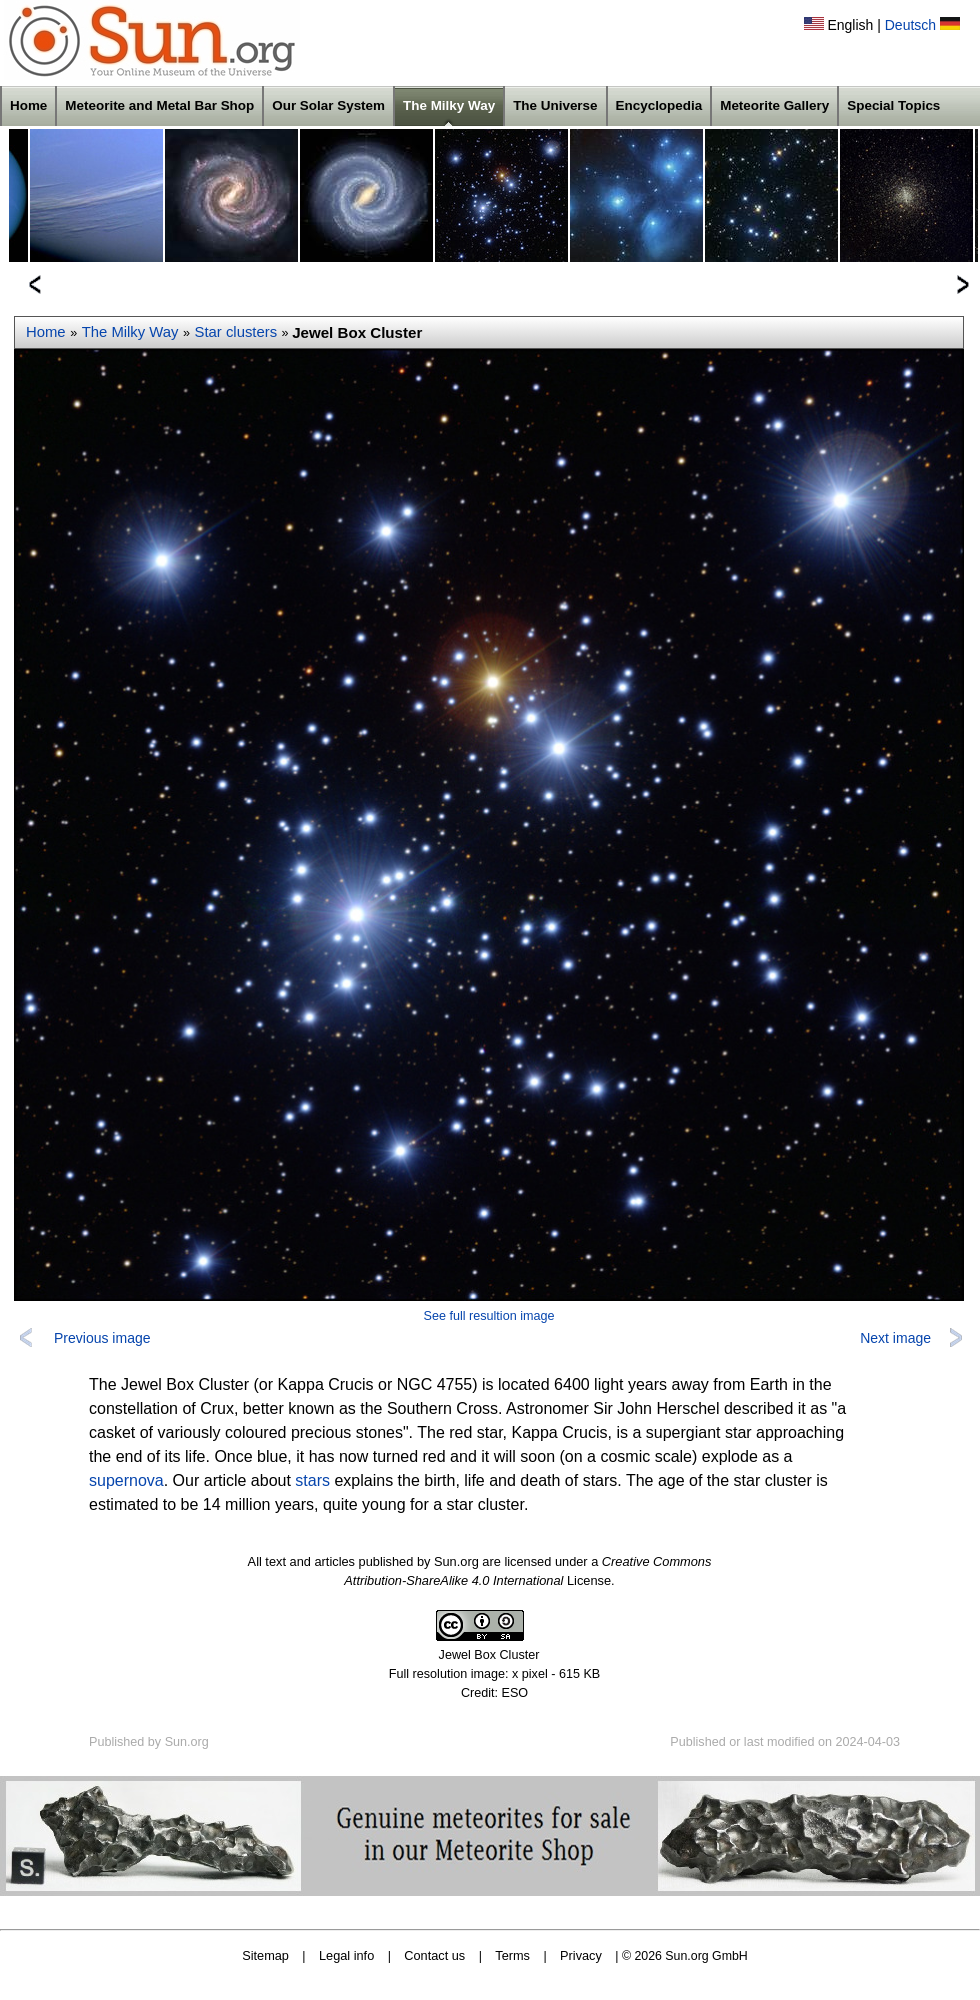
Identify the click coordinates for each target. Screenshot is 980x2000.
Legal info (346, 1955)
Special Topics (893, 105)
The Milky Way (449, 105)
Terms (512, 1955)
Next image (895, 1338)
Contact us (434, 1955)
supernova (126, 1480)
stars (312, 1480)
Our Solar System (328, 105)
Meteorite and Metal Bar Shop (159, 105)
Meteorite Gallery (774, 105)
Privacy (581, 1955)
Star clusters (236, 332)
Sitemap (265, 1955)
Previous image (102, 1338)
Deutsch (910, 25)
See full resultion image (489, 1316)
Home (28, 105)
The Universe (555, 105)
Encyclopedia (659, 105)
